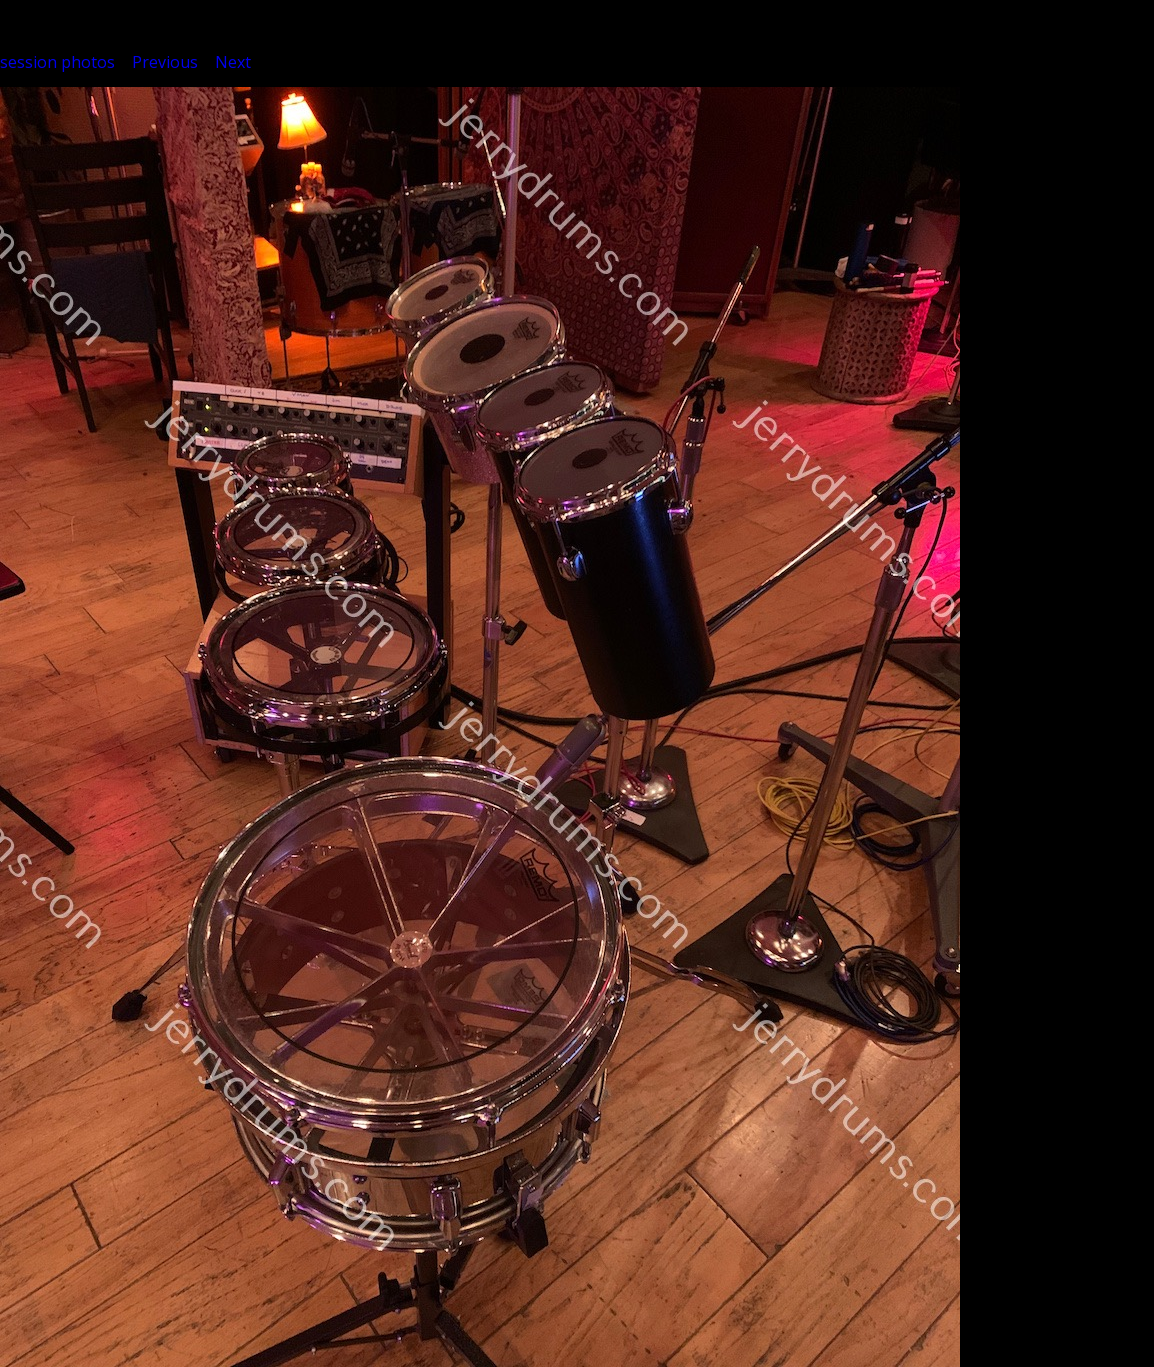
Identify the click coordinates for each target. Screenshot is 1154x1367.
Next (233, 62)
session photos (57, 62)
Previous (165, 62)
